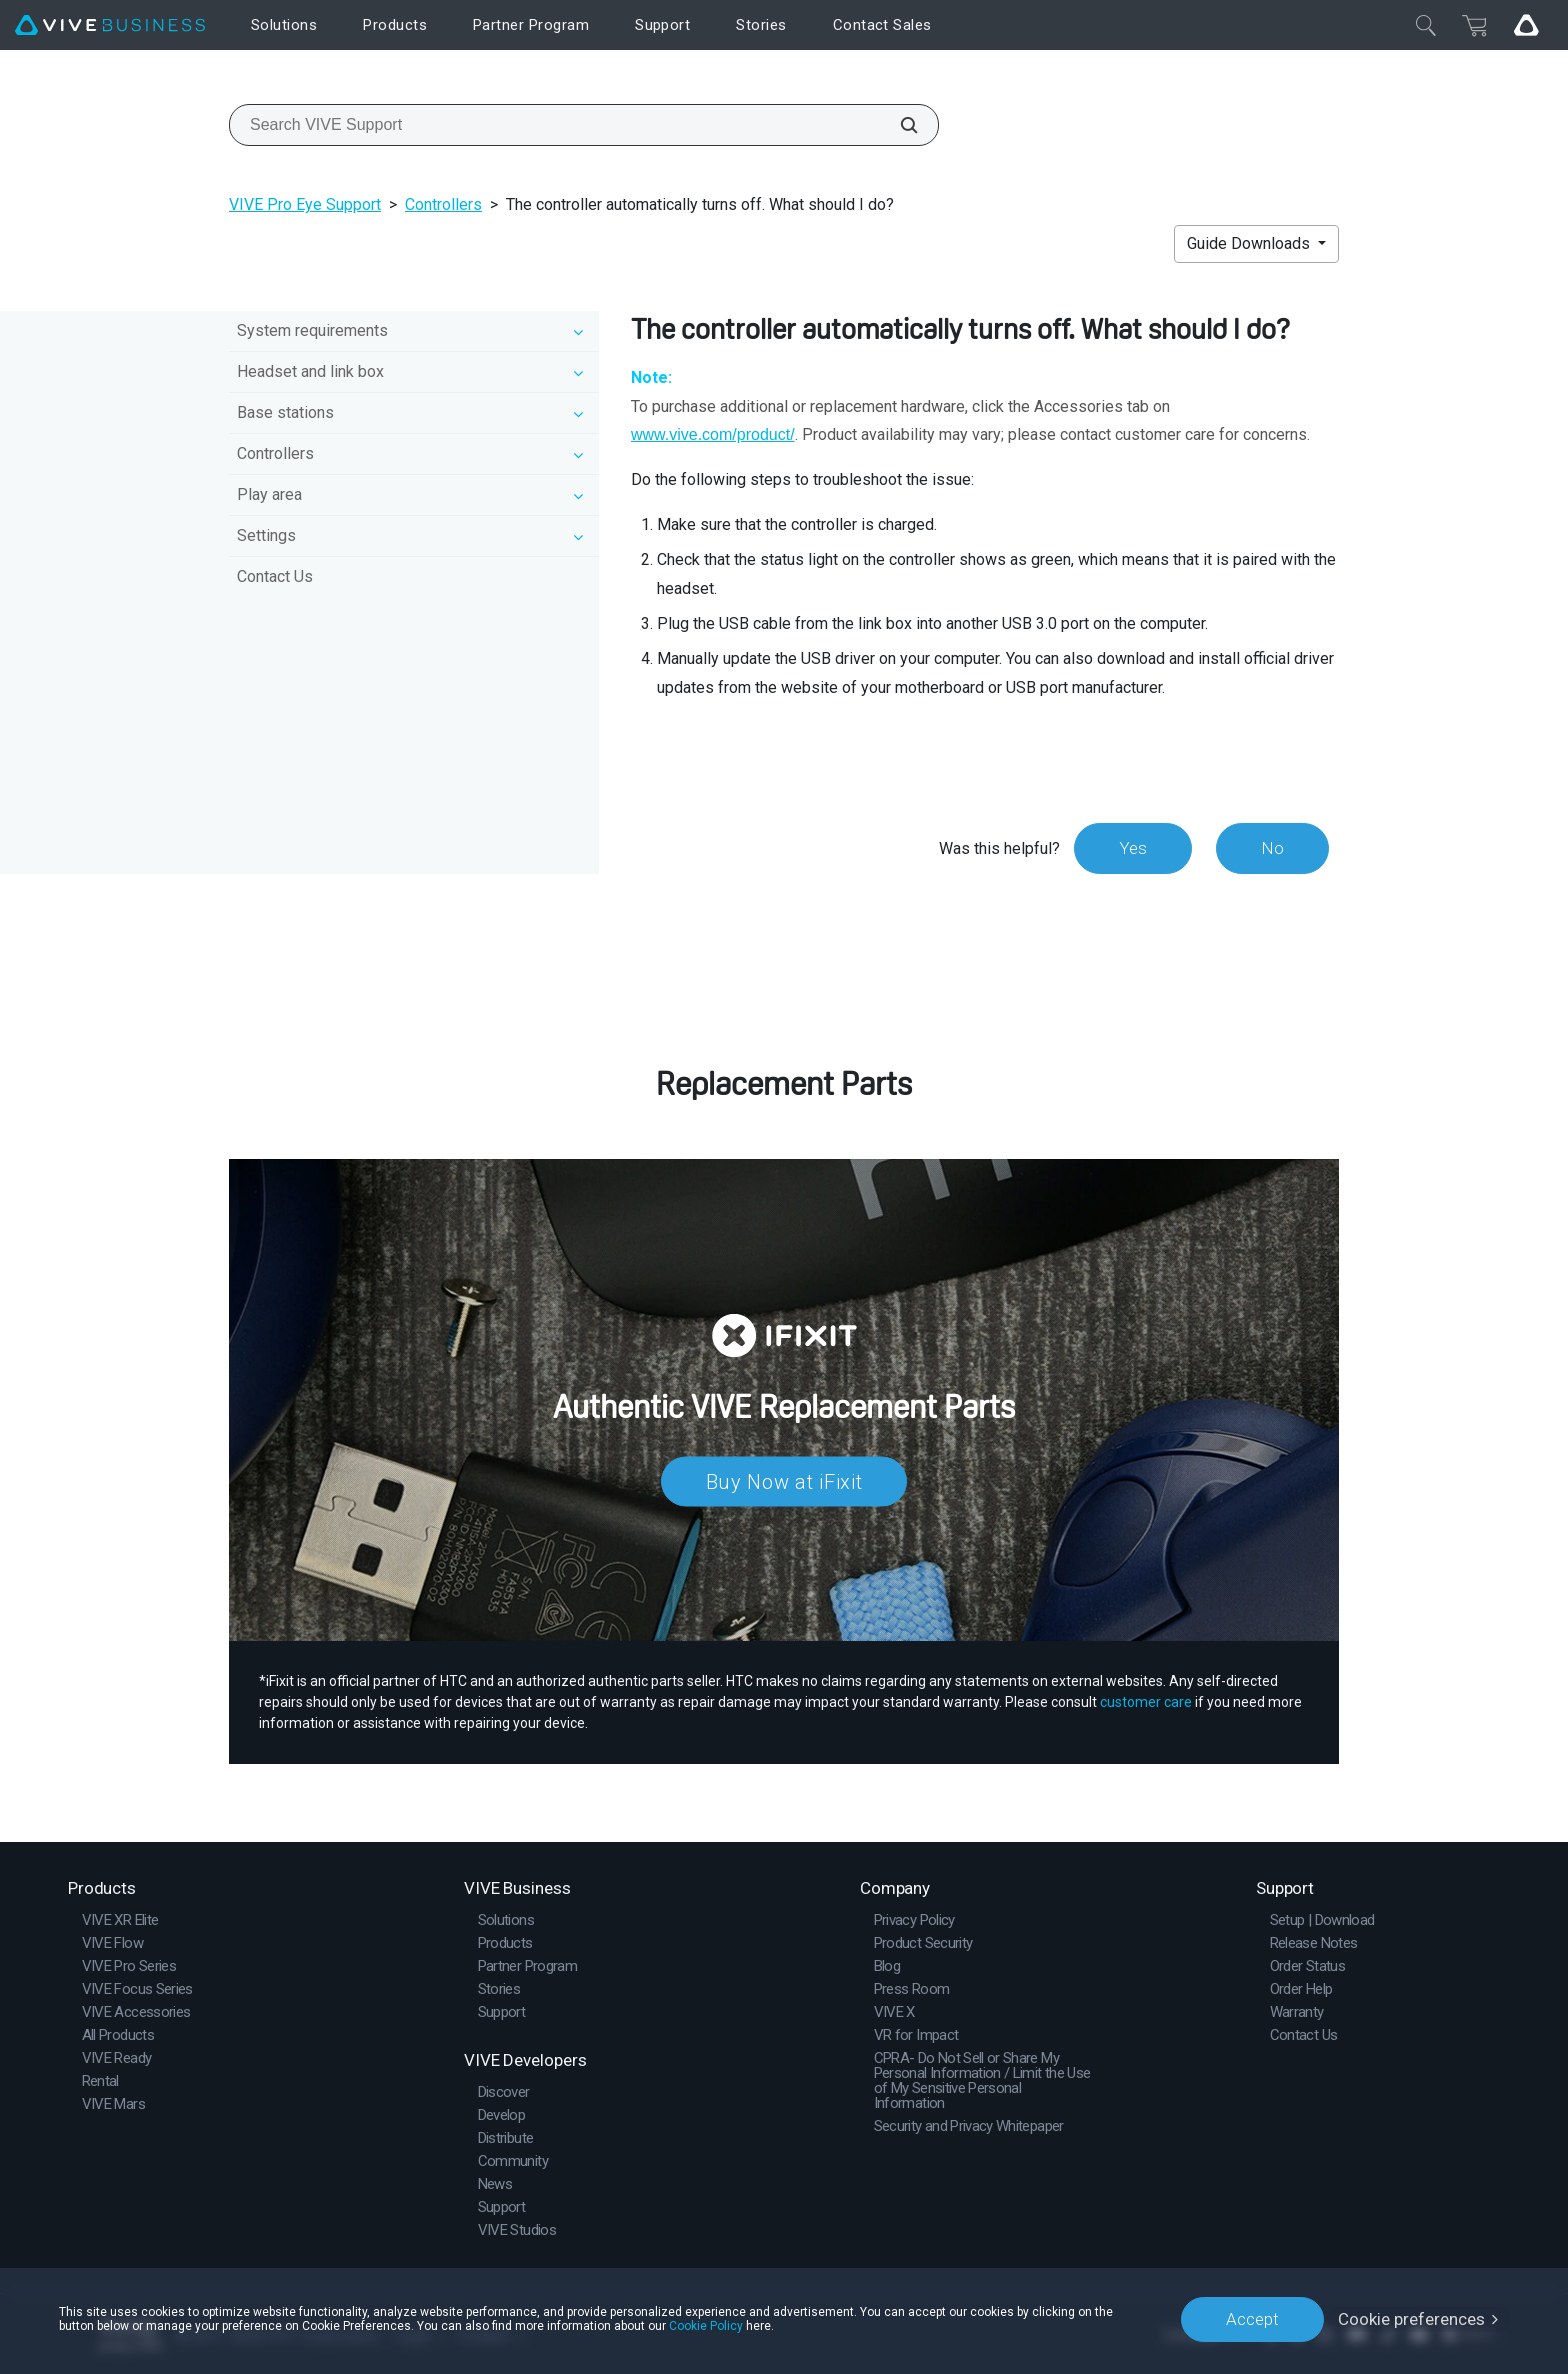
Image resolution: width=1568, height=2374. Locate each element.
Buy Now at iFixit (784, 1481)
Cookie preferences (1411, 2319)
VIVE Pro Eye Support (305, 204)
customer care (1146, 1702)
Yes (1133, 848)
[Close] (1426, 25)
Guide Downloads (1250, 243)
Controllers (443, 204)
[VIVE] (110, 25)
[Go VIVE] (1526, 25)
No (1272, 848)
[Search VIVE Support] (898, 125)
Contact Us (275, 576)
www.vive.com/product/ (713, 434)
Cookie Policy (706, 2326)
